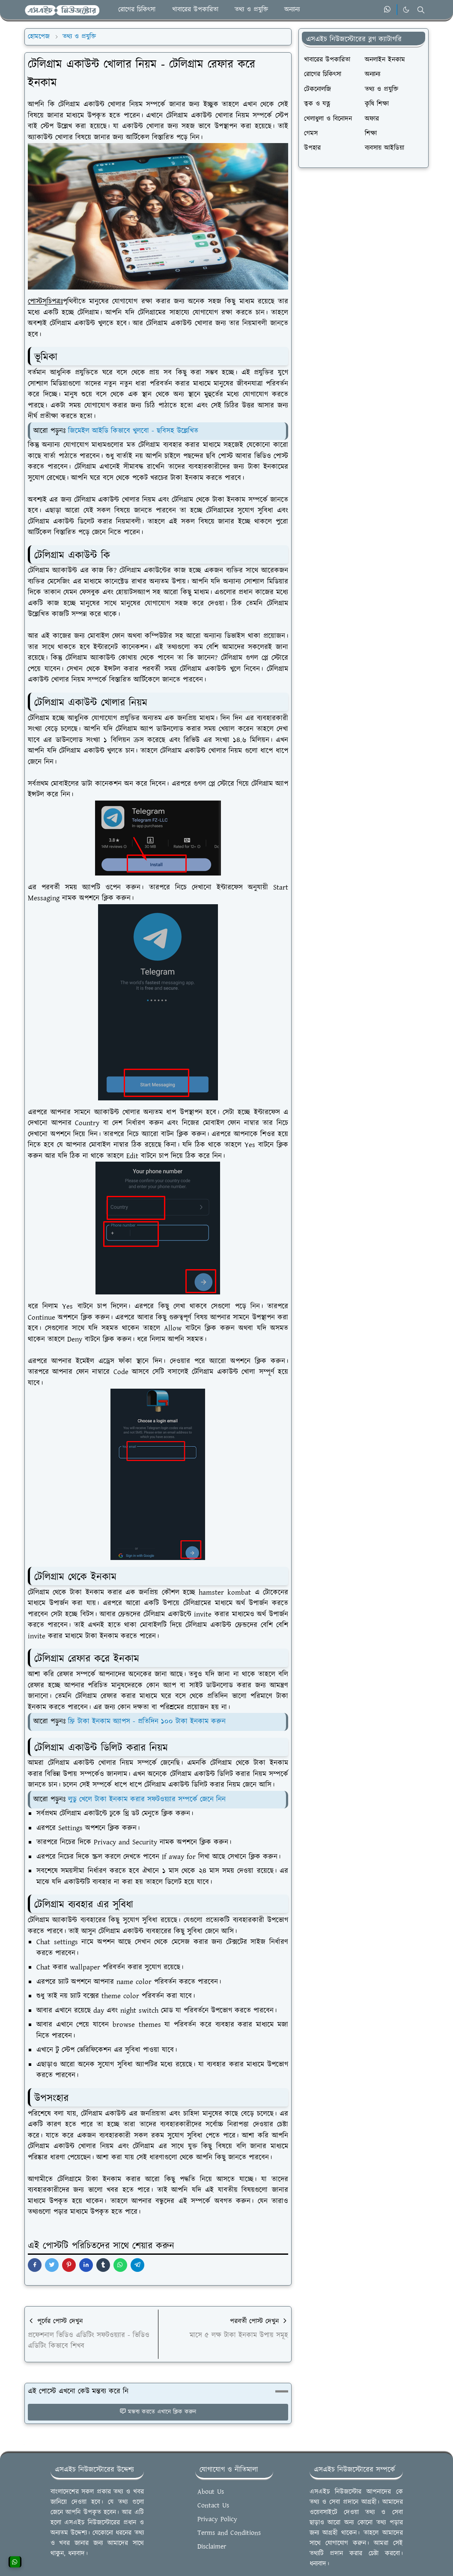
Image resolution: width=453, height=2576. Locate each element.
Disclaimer (211, 2547)
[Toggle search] (421, 10)
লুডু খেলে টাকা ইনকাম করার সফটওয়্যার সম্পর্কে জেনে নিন (147, 1799)
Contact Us (213, 2505)
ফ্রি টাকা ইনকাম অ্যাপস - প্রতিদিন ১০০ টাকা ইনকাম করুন (147, 1721)
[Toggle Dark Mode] (406, 10)
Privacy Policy (217, 2519)
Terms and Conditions (229, 2533)
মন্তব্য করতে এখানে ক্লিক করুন (157, 2412)
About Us (210, 2492)
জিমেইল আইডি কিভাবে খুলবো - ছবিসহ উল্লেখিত (133, 431)
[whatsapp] (388, 9)
